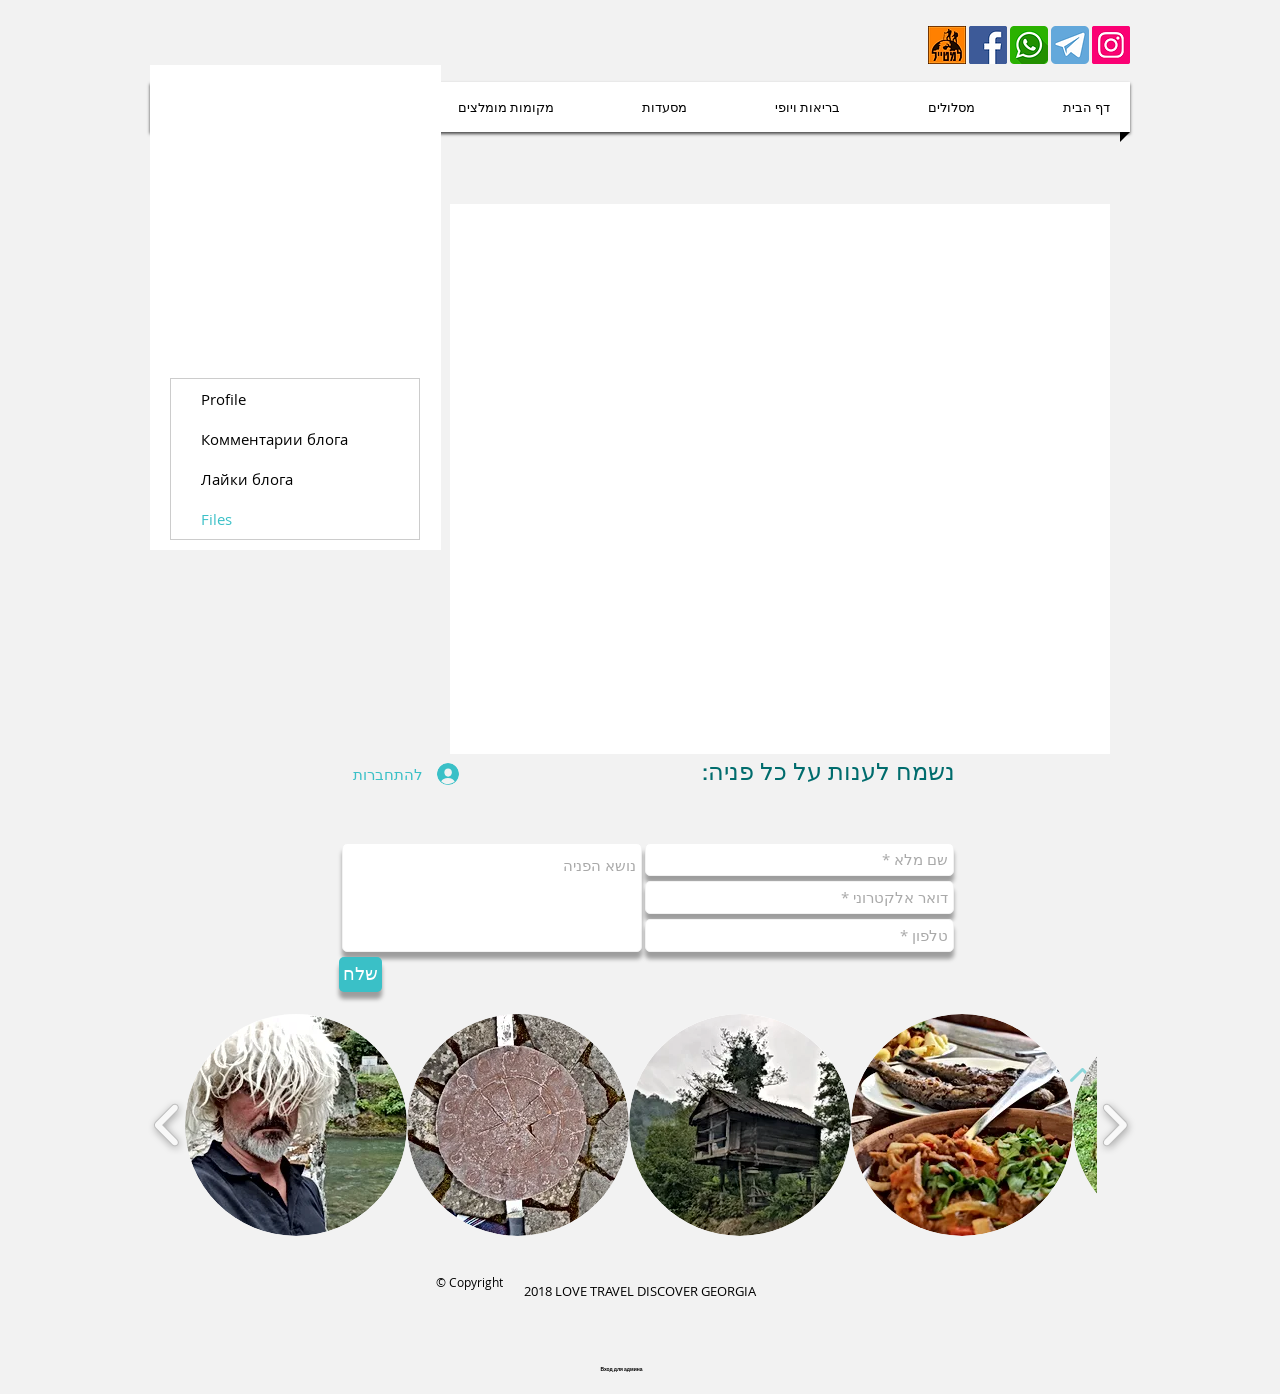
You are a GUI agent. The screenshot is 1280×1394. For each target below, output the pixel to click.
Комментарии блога (274, 439)
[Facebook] (988, 45)
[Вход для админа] (621, 1369)
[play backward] (167, 1124)
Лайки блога (247, 479)
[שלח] (360, 974)
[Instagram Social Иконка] (1111, 45)
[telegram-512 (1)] (1070, 45)
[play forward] (1114, 1124)
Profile (223, 399)
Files (216, 519)
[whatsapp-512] (1029, 45)
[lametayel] (947, 45)
